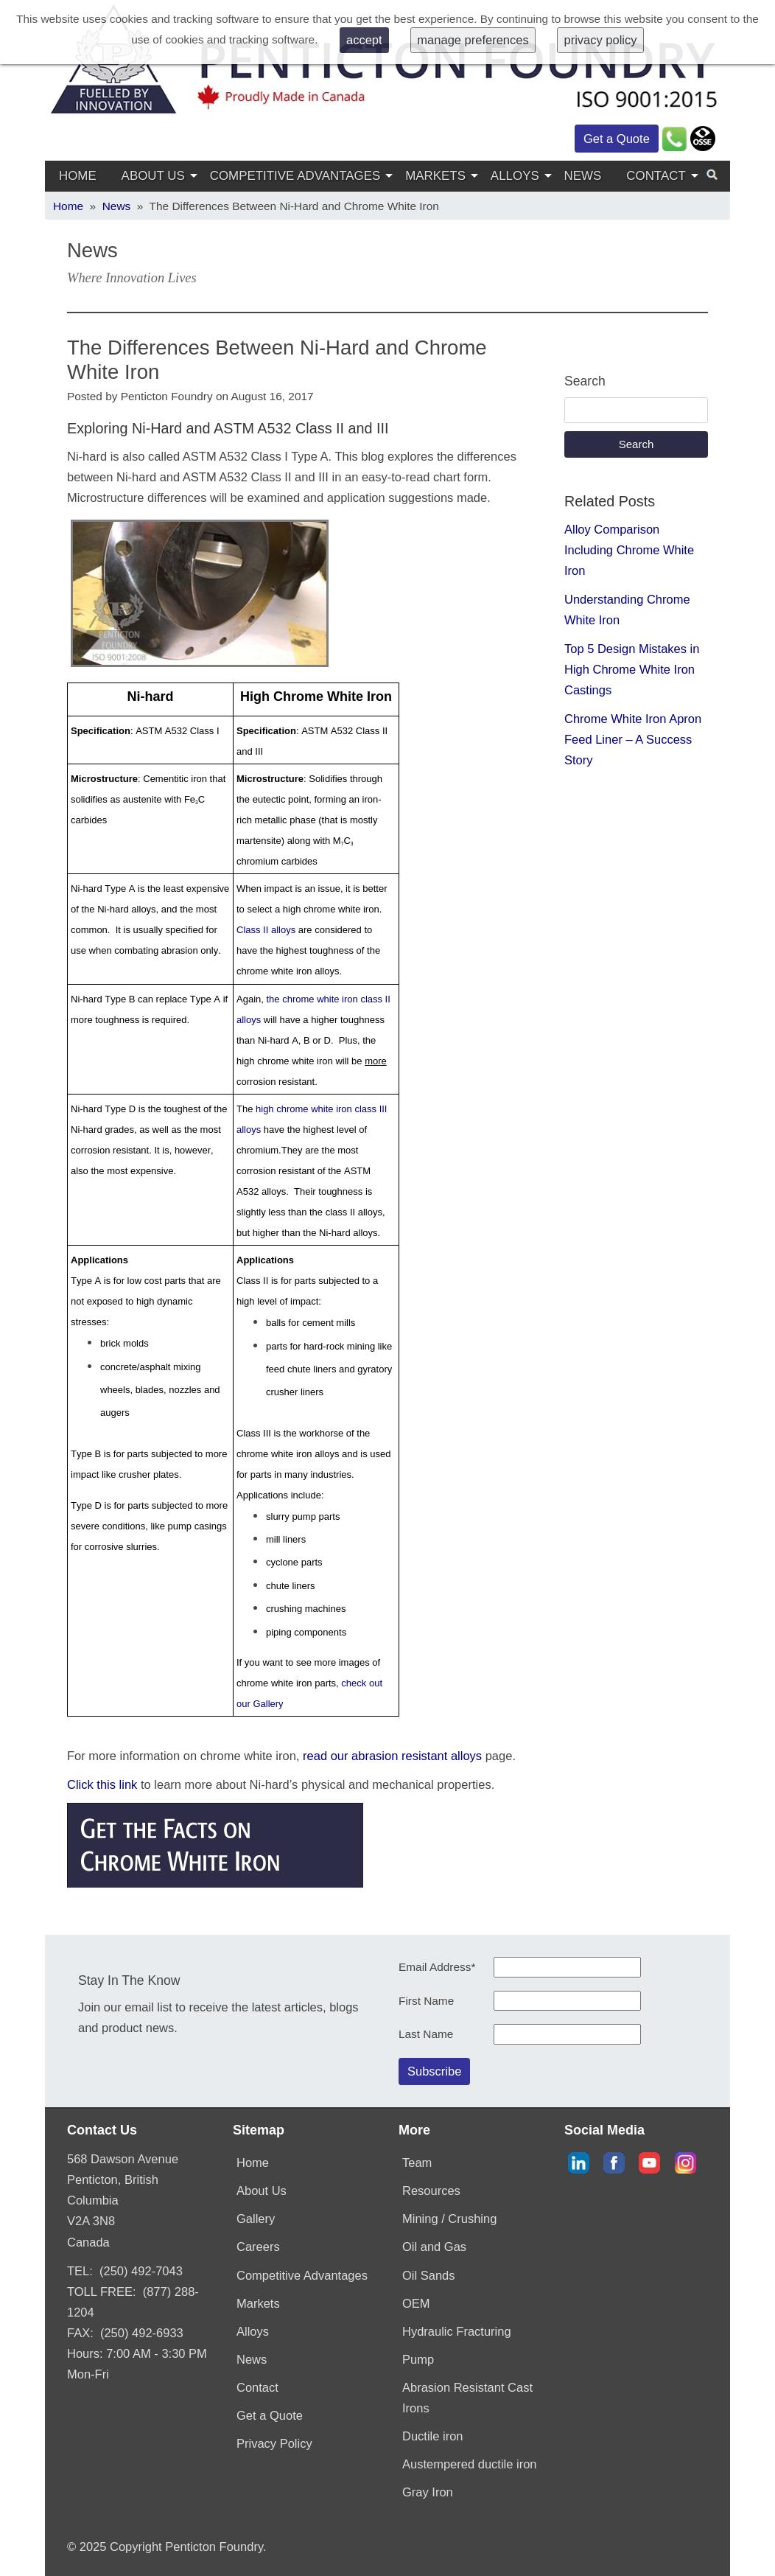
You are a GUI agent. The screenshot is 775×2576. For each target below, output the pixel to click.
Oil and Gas (434, 2246)
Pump (418, 2359)
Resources (431, 2190)
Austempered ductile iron (469, 2464)
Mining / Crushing (449, 2218)
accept (364, 39)
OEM (416, 2303)
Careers (258, 2246)
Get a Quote (616, 138)
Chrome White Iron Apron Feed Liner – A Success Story (632, 739)
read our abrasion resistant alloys (392, 1755)
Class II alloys (265, 929)
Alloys (515, 176)
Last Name (426, 2034)
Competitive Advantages (295, 176)
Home (78, 176)
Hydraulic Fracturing (456, 2331)
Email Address (437, 1967)
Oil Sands (428, 2275)
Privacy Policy (274, 2443)
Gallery (255, 2218)
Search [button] (636, 444)
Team (417, 2162)
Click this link (102, 1784)
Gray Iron (427, 2492)
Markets (435, 176)
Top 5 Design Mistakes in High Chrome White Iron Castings (631, 669)
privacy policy (600, 39)
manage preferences (472, 39)
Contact (656, 176)
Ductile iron (432, 2436)
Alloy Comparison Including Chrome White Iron (629, 550)
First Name (426, 2000)
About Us (153, 176)
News (583, 176)
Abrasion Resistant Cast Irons (467, 2398)
